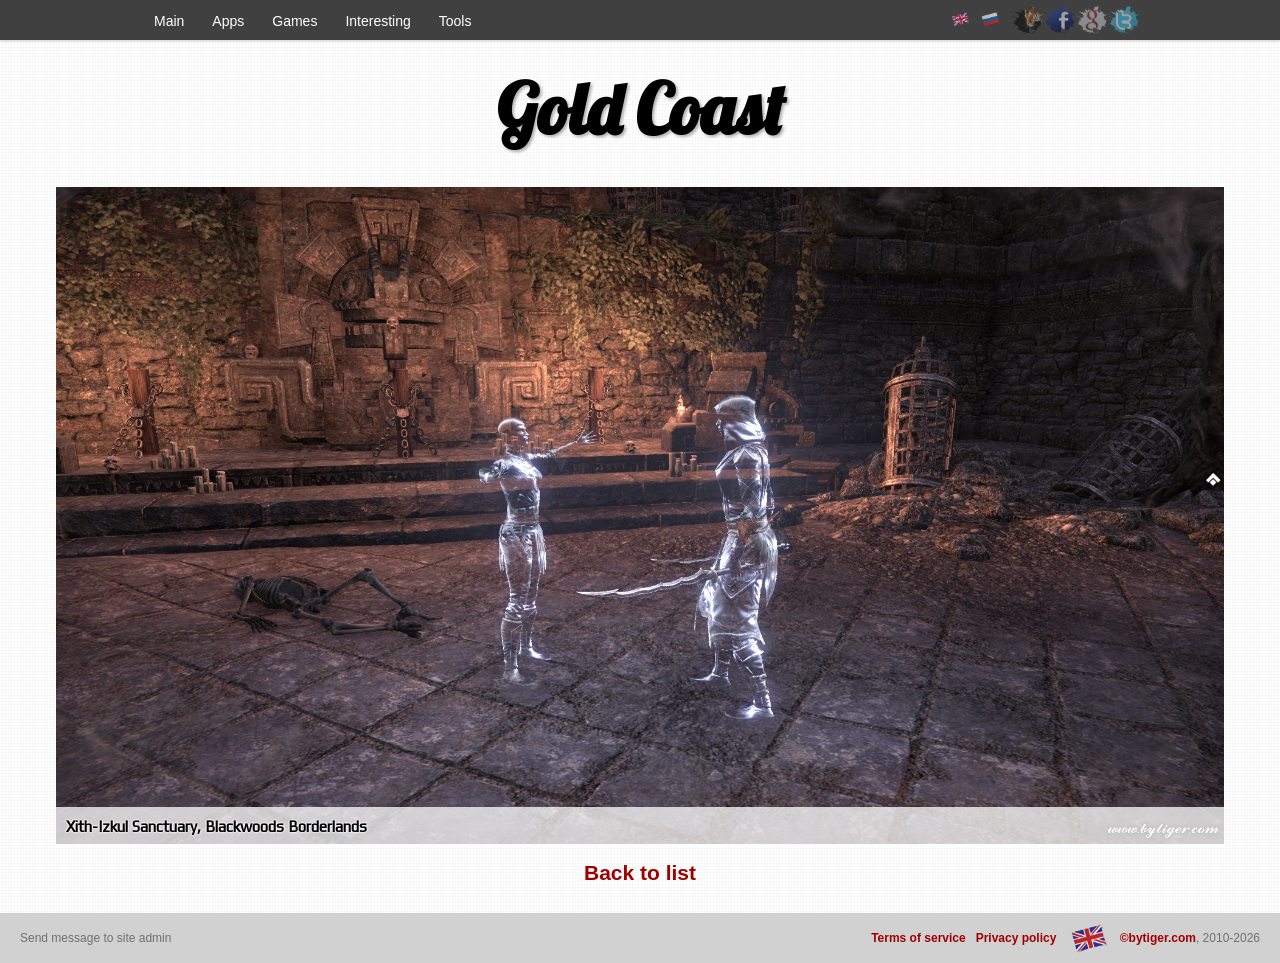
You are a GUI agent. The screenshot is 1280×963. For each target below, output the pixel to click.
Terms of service (918, 938)
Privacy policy (1016, 938)
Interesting (377, 21)
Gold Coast (640, 109)
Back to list (640, 872)
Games (294, 21)
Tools (455, 21)
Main (169, 21)
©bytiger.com (1158, 938)
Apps (228, 21)
